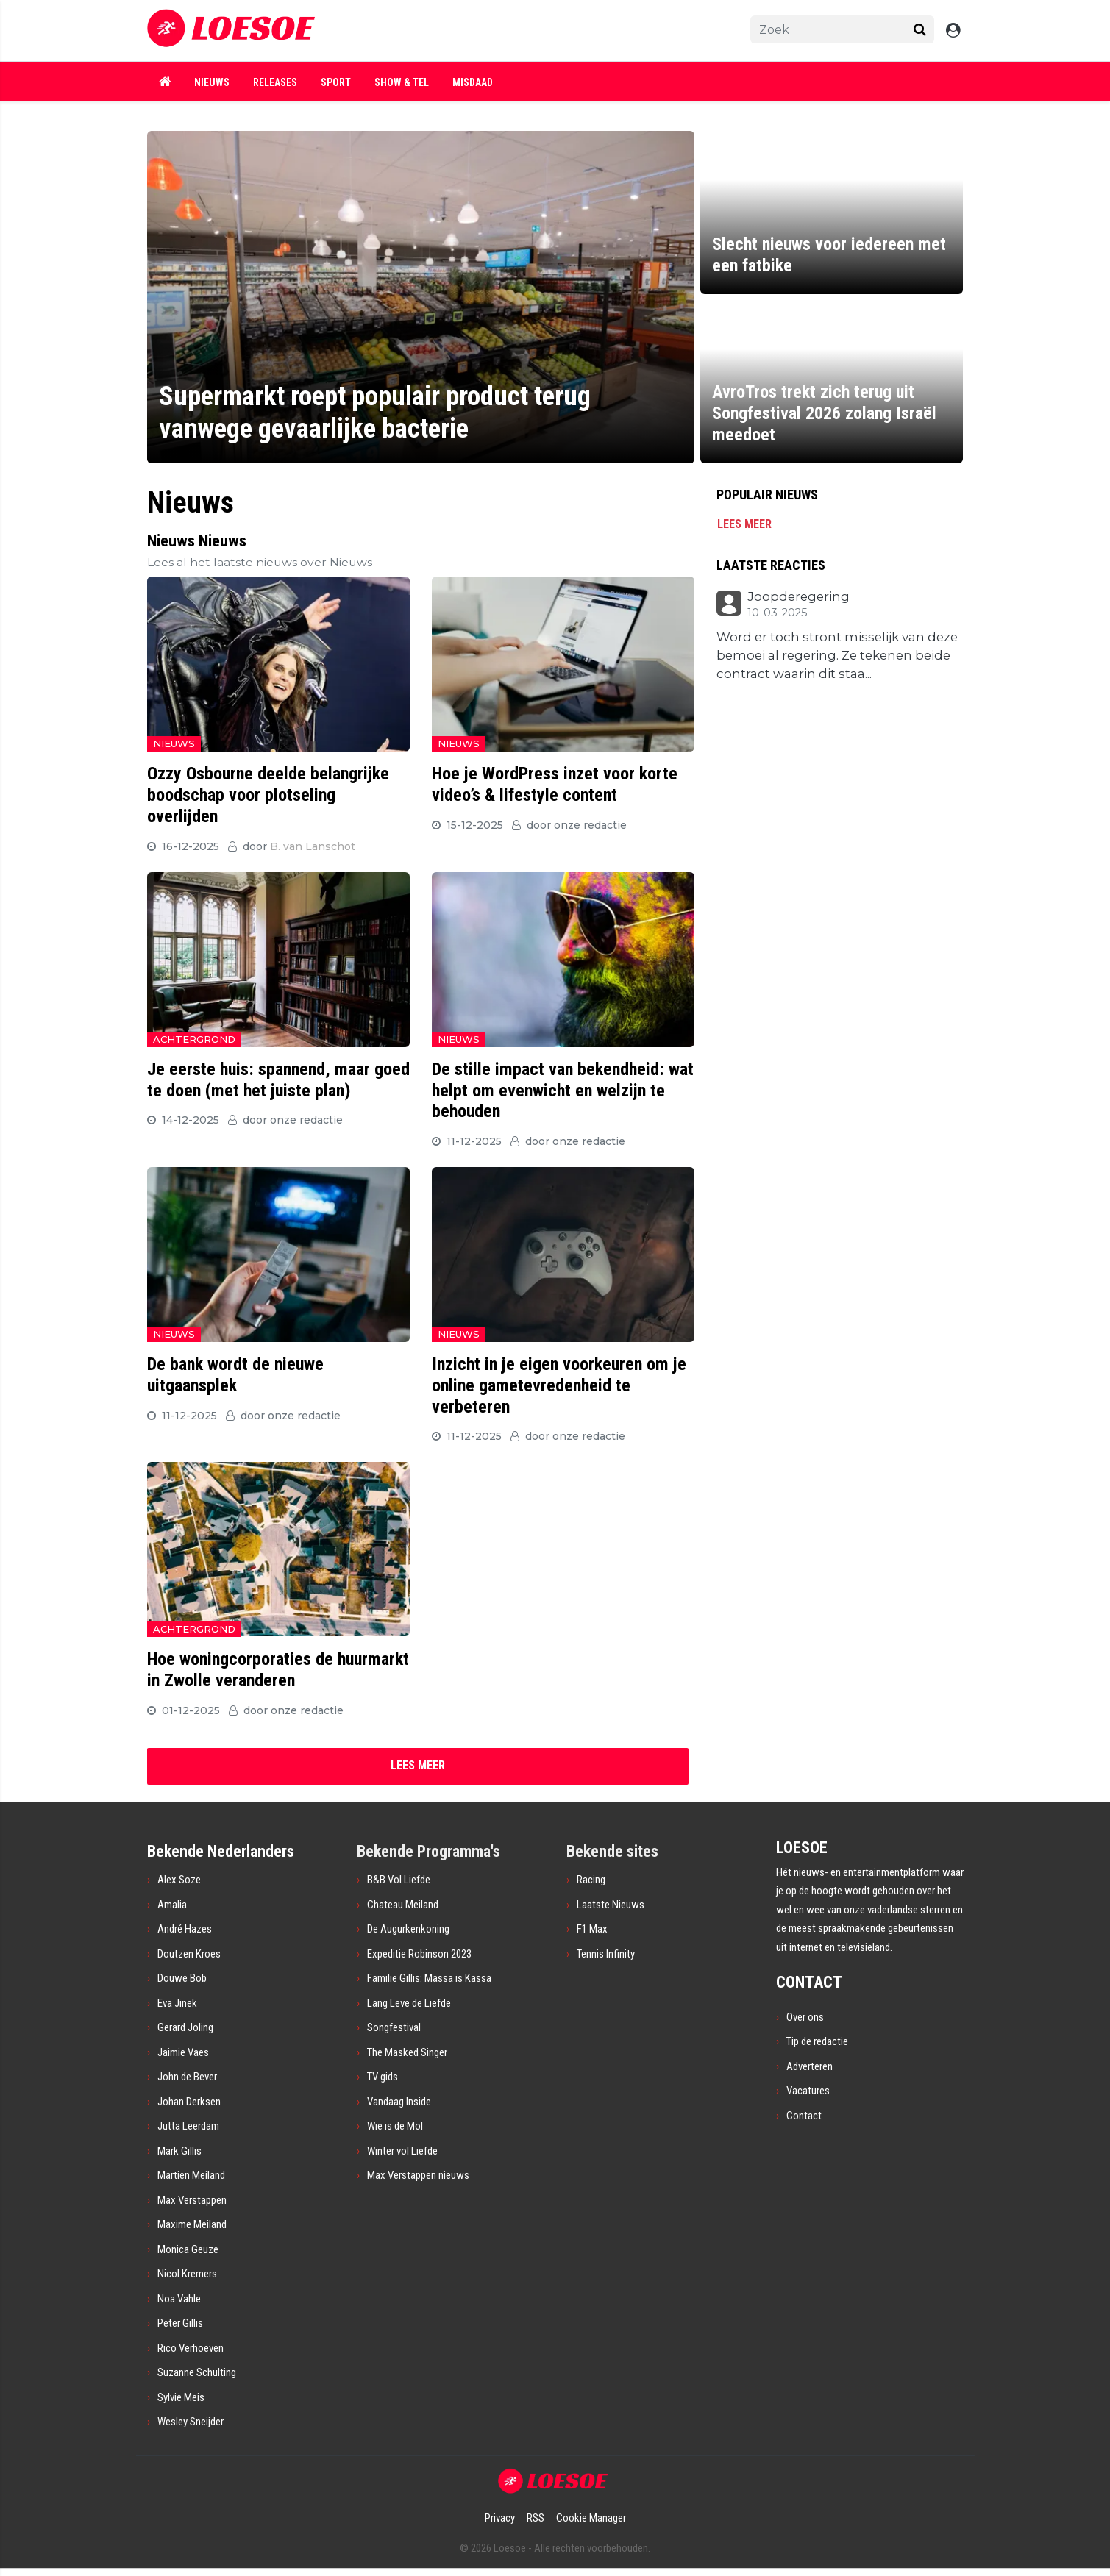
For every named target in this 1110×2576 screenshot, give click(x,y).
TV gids (382, 2076)
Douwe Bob (182, 1978)
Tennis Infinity (606, 1953)
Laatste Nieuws (610, 1904)
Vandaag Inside (399, 2101)
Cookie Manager (591, 2518)
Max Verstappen (192, 2200)
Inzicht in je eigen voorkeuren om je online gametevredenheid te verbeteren (559, 1385)
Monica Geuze (187, 2249)
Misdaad (472, 82)
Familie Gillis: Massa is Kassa (429, 1978)
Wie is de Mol (395, 2126)
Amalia (172, 1904)
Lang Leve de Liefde (409, 2003)
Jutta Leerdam (188, 2126)
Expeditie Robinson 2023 (419, 1953)
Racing (591, 1879)
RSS (535, 2518)
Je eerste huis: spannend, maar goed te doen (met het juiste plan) (278, 1080)
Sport (336, 82)
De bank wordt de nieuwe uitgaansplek (235, 1375)
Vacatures (808, 2090)
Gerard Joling (185, 2027)
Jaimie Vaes (183, 2052)
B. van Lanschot (312, 846)
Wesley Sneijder (190, 2421)
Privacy (500, 2518)
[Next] (418, 1766)
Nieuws (212, 82)
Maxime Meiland (192, 2224)
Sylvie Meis (180, 2397)
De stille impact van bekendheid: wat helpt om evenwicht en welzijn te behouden (563, 1090)
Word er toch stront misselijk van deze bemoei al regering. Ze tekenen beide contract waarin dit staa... (837, 655)
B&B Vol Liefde (398, 1879)
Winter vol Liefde (402, 2151)
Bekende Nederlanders (220, 1851)
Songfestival (394, 2027)
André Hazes (184, 1928)
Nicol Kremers (187, 2273)
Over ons (805, 2017)
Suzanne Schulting (196, 2372)
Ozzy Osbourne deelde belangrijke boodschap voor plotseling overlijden (268, 795)
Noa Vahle (179, 2298)
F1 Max (592, 1928)
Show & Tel (401, 82)
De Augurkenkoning (408, 1928)
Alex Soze (179, 1879)
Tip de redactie (817, 2041)
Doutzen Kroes (189, 1953)
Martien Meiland (191, 2175)
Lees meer (744, 524)
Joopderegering (798, 597)
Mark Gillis (179, 2151)
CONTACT (809, 1982)
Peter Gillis (180, 2323)
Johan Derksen (189, 2101)
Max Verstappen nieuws (418, 2175)
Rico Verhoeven (190, 2348)
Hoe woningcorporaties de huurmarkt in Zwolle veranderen (278, 1670)
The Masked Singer (407, 2052)
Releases (275, 82)
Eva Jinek (177, 2003)
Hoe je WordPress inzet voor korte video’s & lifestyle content (554, 784)
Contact (804, 2115)
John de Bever (187, 2076)
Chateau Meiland (402, 1904)
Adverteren (809, 2066)
